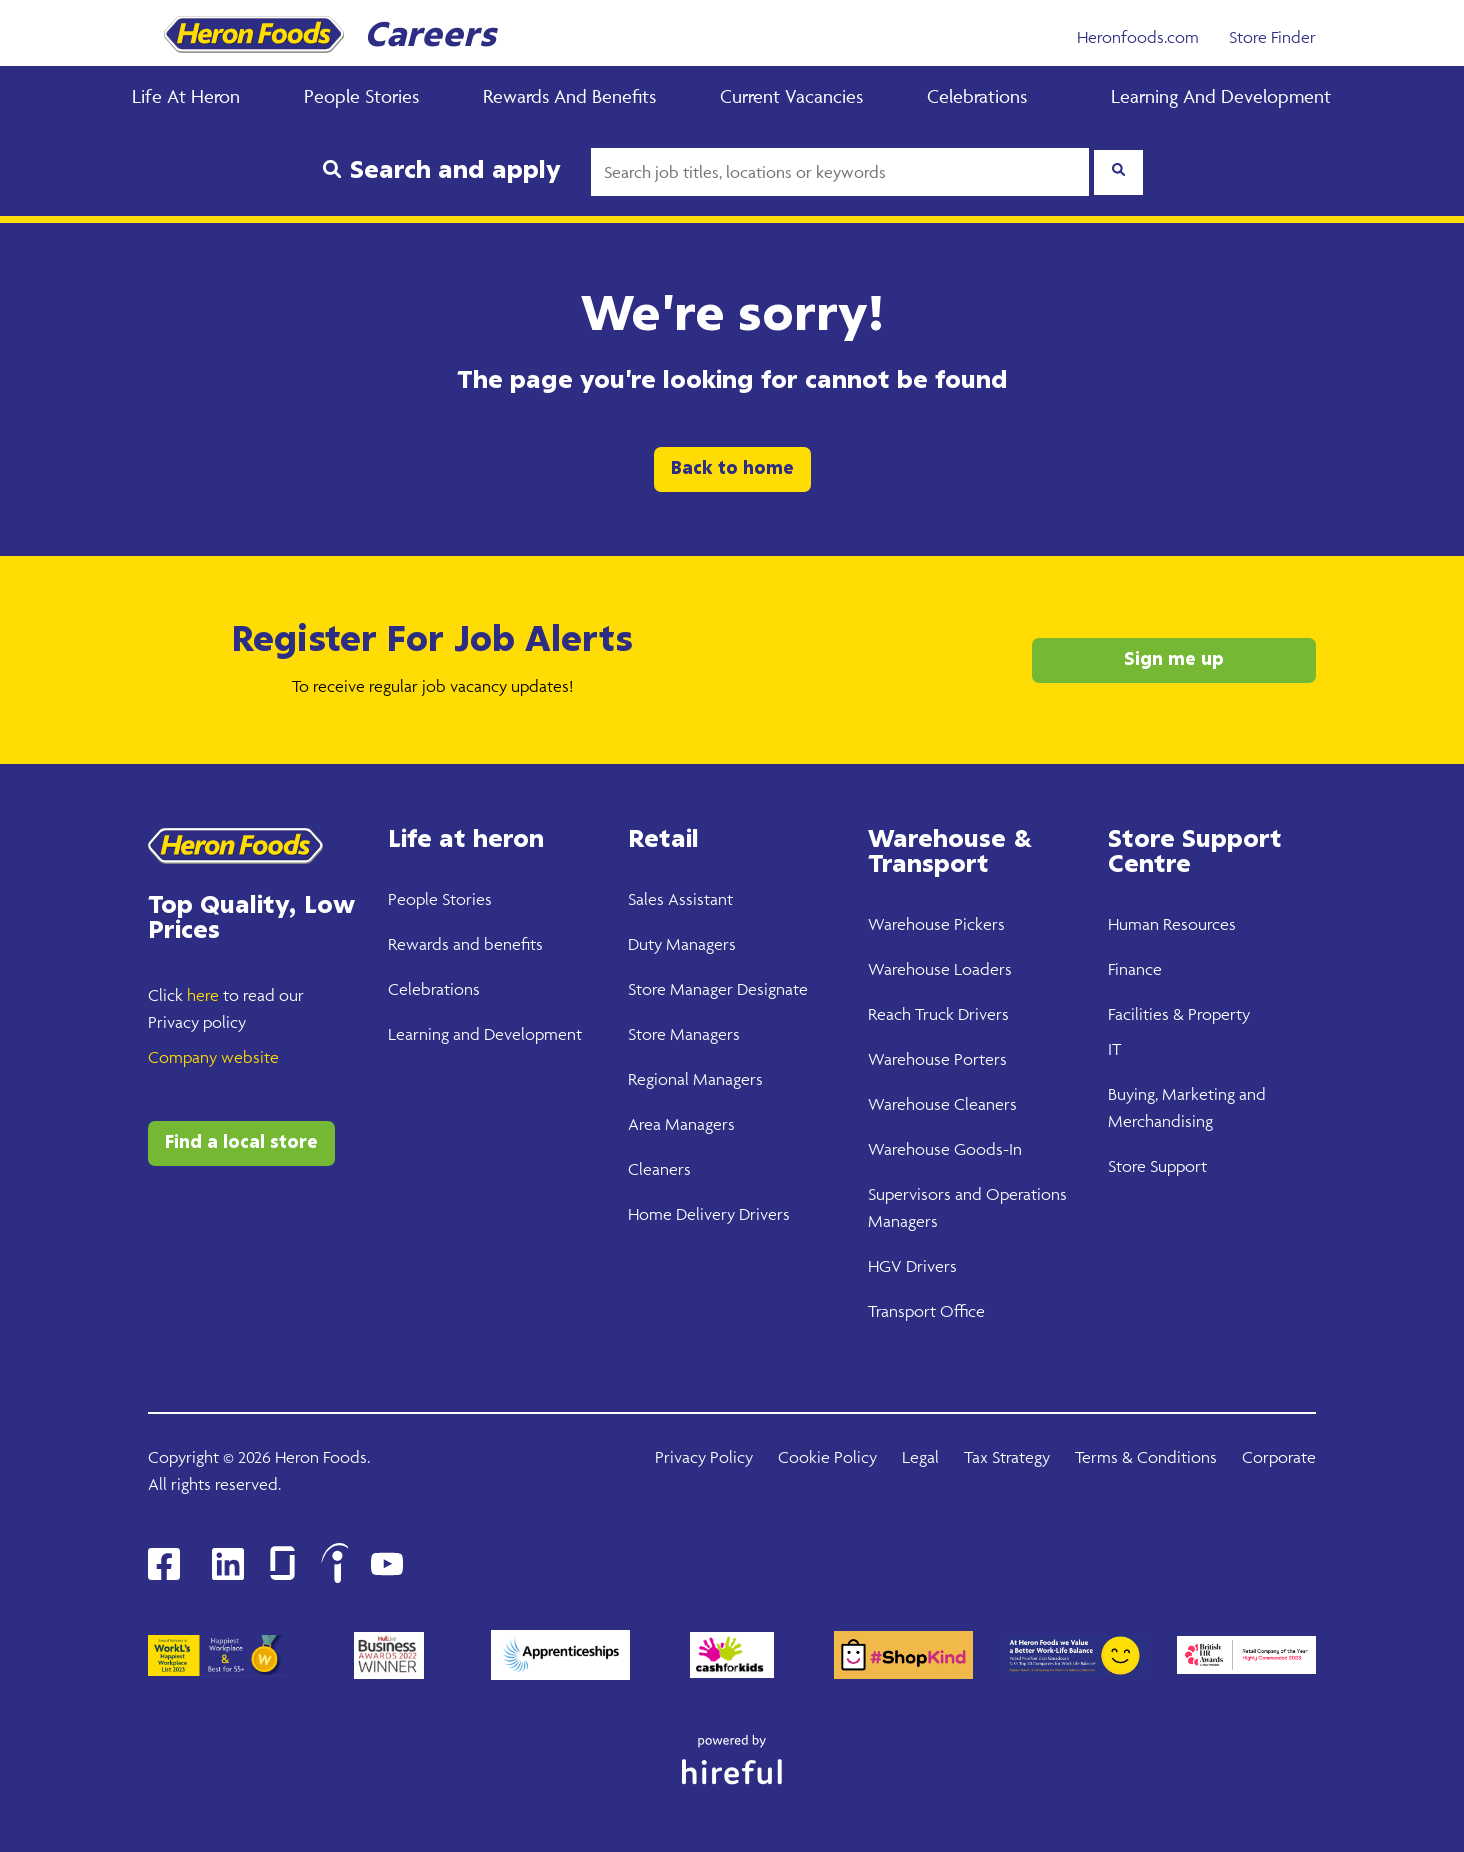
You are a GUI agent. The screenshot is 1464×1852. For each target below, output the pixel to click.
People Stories (361, 96)
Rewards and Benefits (569, 96)
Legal (920, 1457)
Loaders (981, 969)
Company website (213, 1057)
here (203, 995)
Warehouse (909, 924)
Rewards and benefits (465, 944)
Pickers (977, 924)
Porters (978, 1059)
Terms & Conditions (1146, 1457)
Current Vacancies (791, 96)
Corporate (1279, 1457)
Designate (770, 989)
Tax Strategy (1007, 1457)
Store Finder (1272, 37)
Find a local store (241, 1143)
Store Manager (680, 989)
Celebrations (977, 96)
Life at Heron (186, 96)
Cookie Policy (827, 1457)
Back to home (732, 469)
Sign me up (1174, 660)
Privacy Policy (704, 1457)
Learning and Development (1221, 96)
